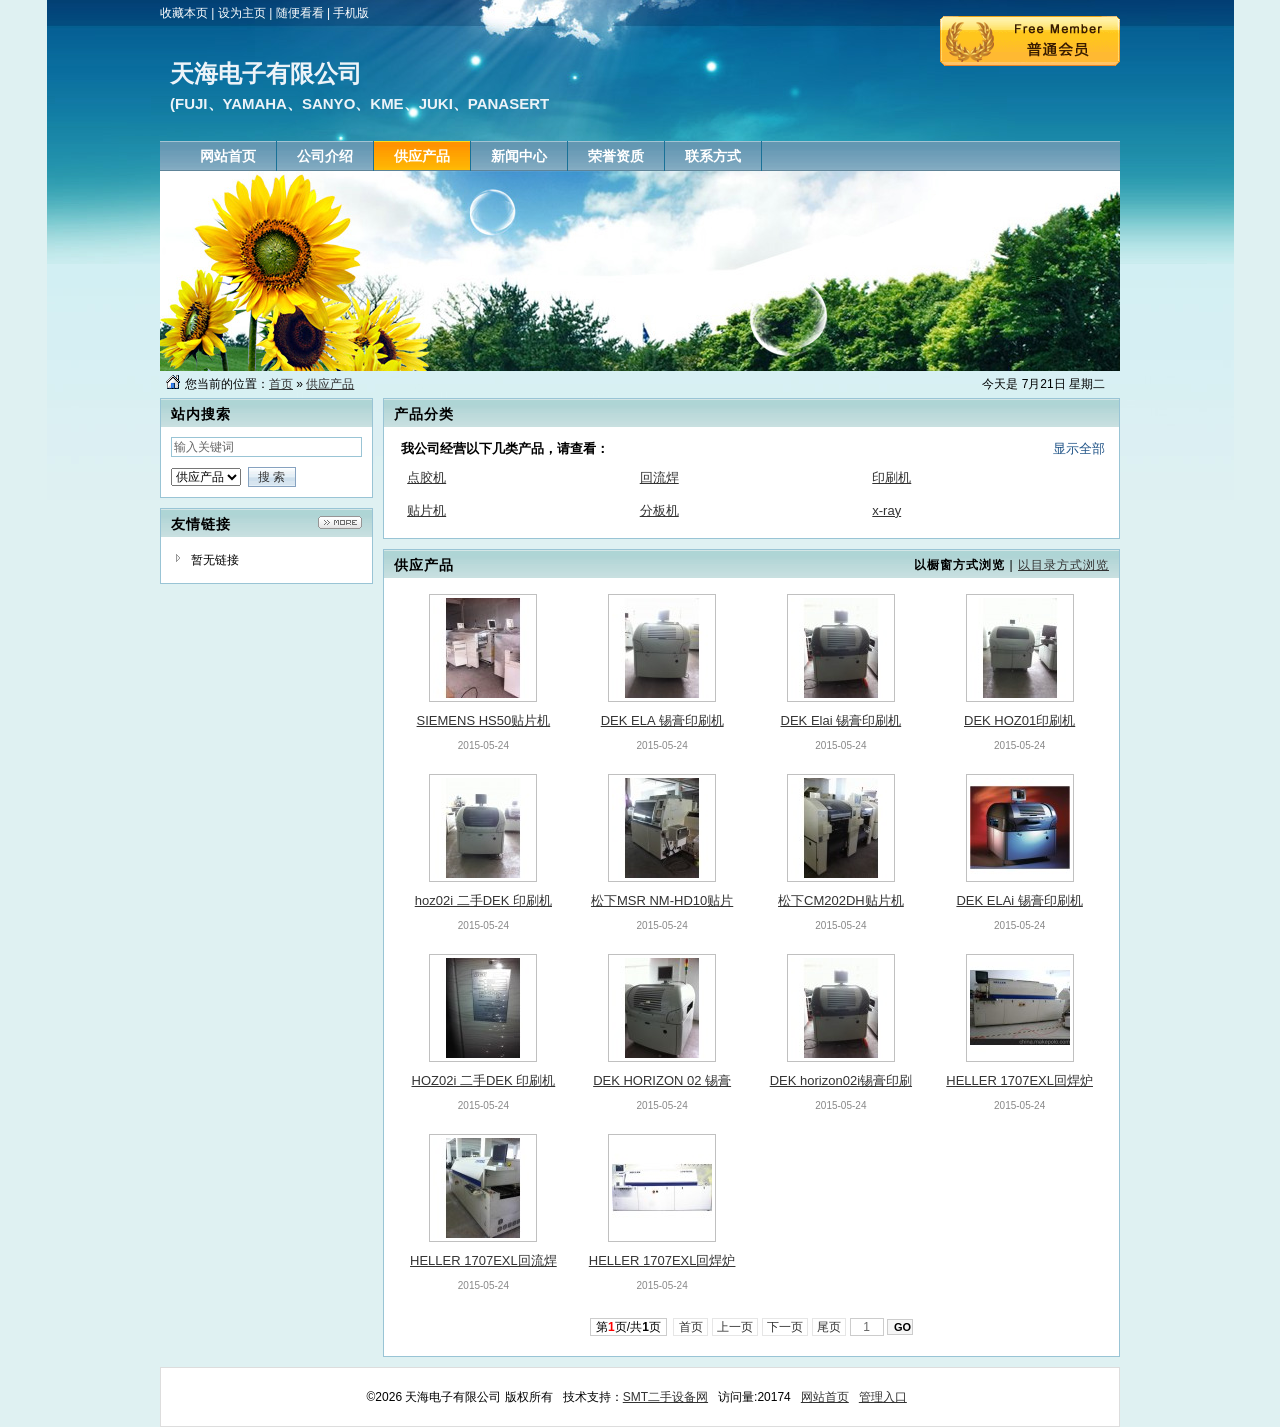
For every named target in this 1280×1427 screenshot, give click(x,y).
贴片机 (426, 510)
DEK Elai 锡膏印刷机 (841, 720)
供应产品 (330, 384)
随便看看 (300, 13)
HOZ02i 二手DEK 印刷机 (484, 1080)
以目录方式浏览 (1063, 565)
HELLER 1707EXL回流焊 (483, 1260)
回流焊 (659, 477)
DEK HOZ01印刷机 (1019, 720)
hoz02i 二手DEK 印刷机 (483, 900)
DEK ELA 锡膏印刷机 (662, 720)
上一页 (735, 1327)
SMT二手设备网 (665, 1397)
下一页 (785, 1327)
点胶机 (426, 477)
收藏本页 (184, 13)
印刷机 (891, 477)
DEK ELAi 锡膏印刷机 (1019, 900)
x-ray (886, 510)
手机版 (351, 13)
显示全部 (1079, 448)
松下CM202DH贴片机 (841, 900)
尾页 (829, 1327)
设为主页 (242, 13)
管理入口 (883, 1397)
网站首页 (825, 1397)
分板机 (659, 510)
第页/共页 (628, 1327)
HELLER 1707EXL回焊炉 (1019, 1080)
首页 (281, 384)
